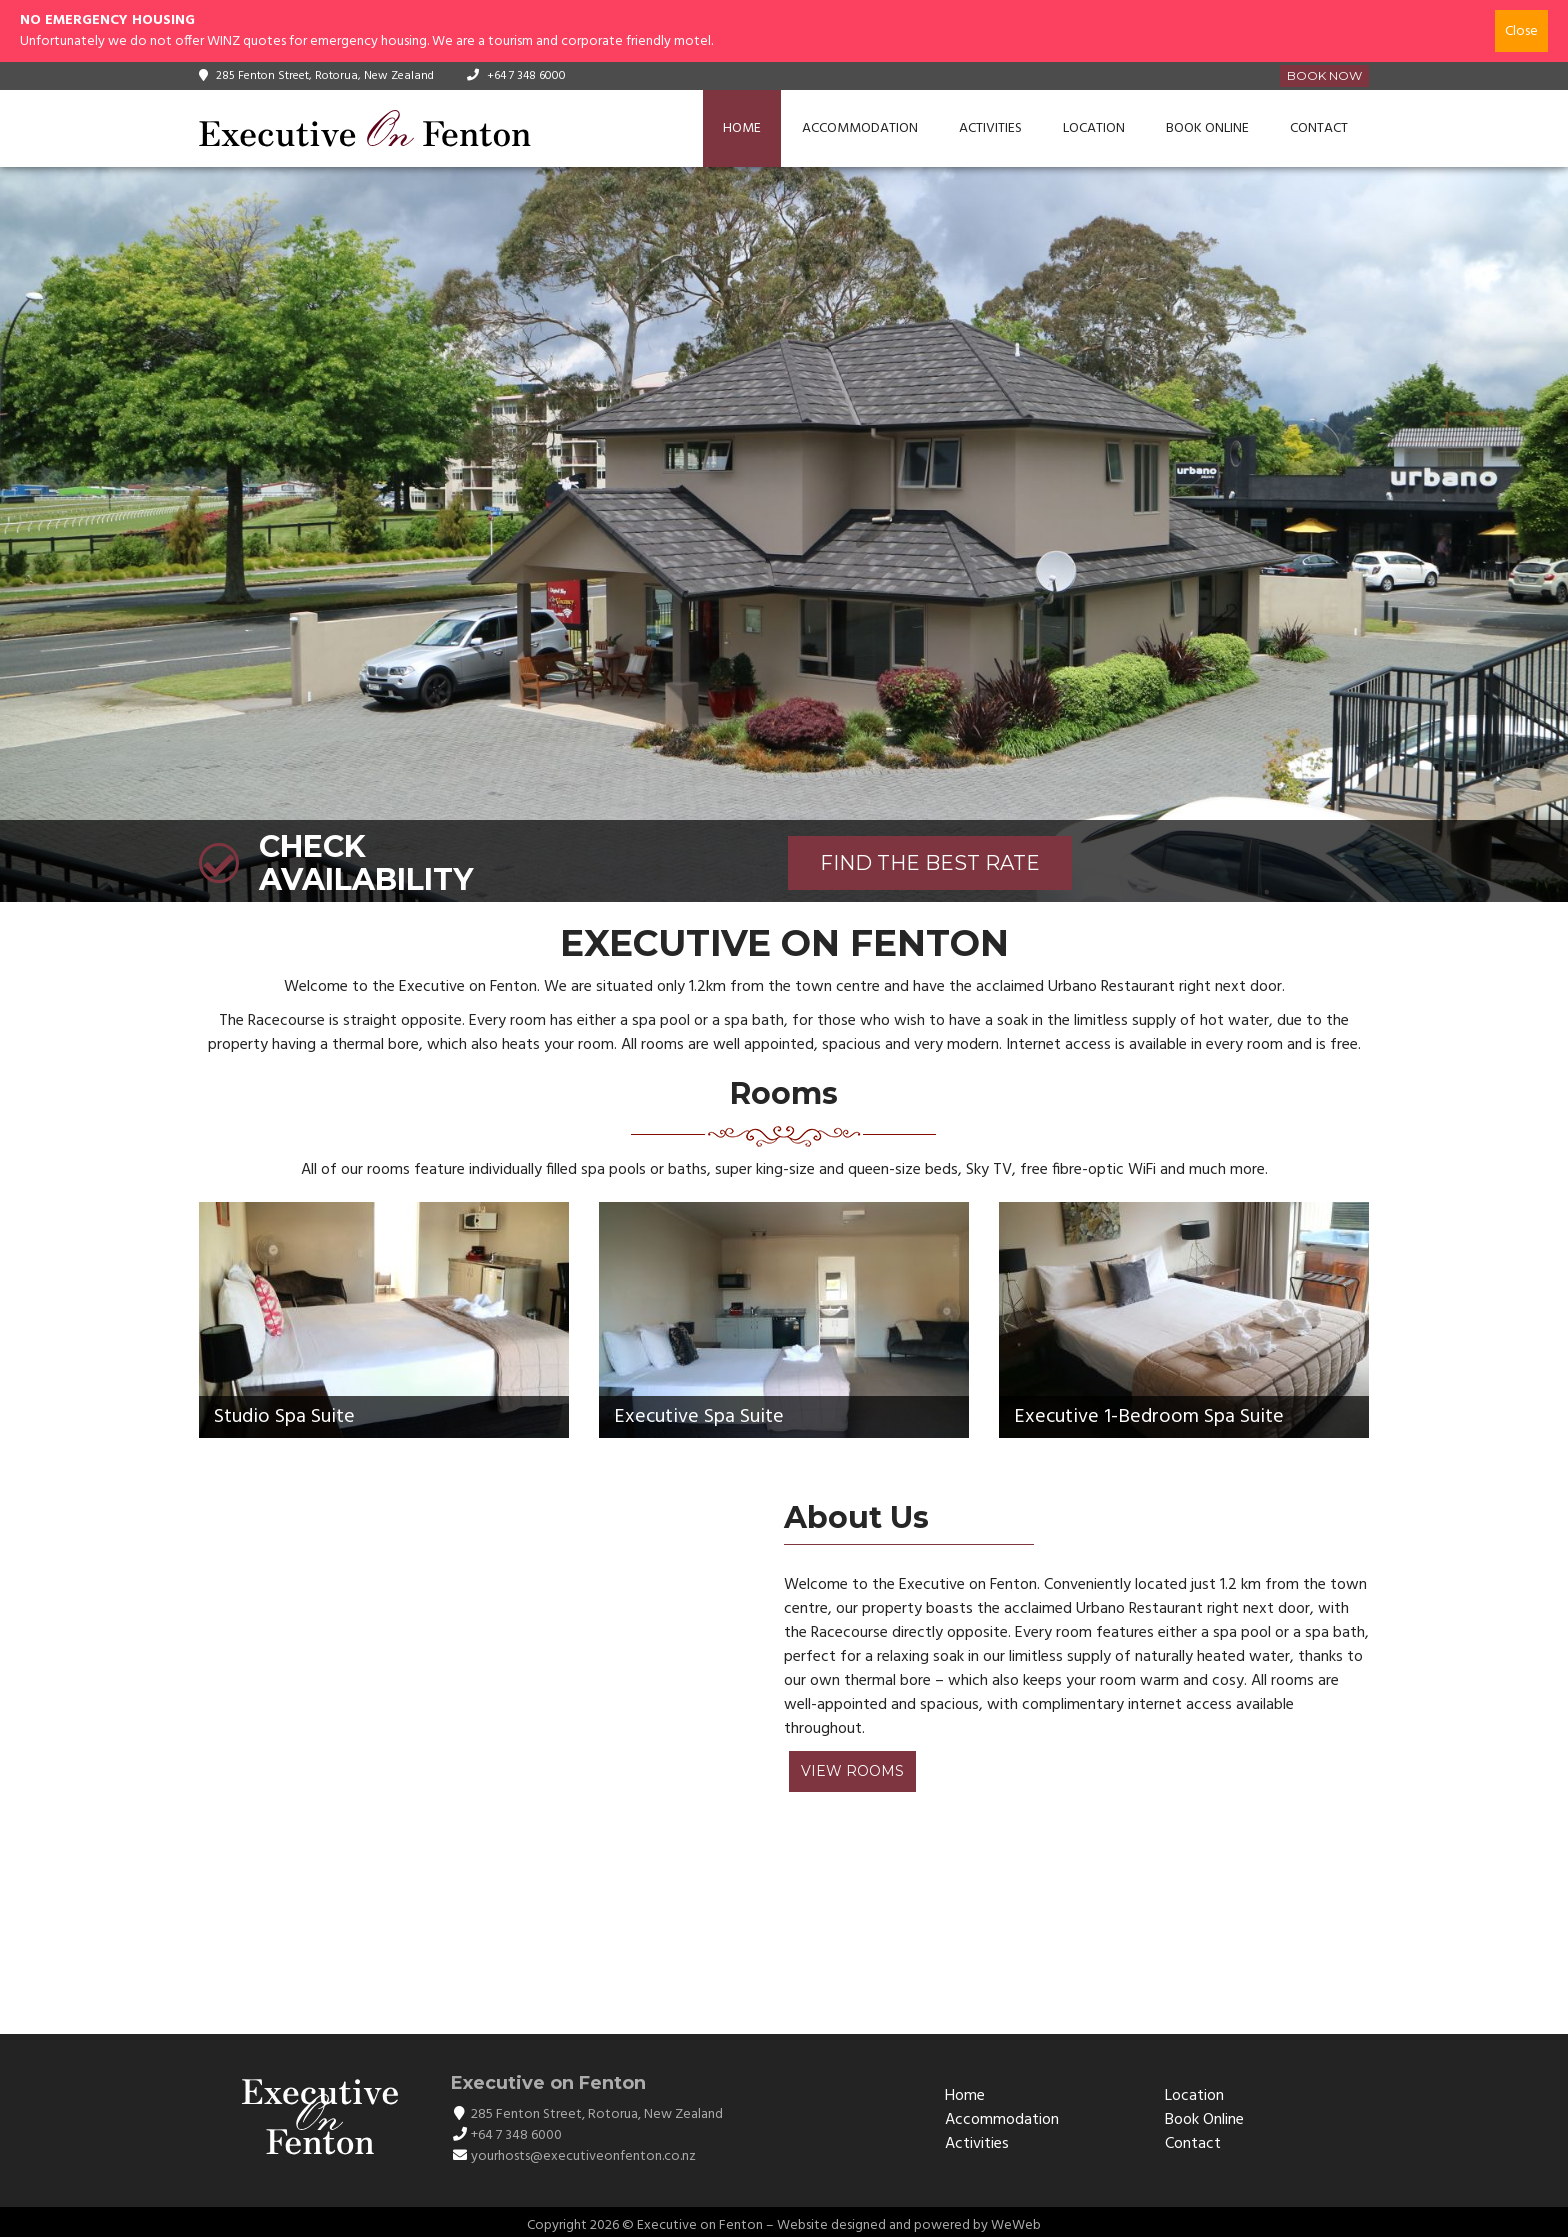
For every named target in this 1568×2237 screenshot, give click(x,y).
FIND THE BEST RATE (930, 863)
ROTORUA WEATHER (774, 1929)
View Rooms (852, 1771)
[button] (18, 535)
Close (1521, 31)
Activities (990, 128)
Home (742, 128)
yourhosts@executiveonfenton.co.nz (583, 2156)
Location (1094, 128)
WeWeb (1016, 2225)
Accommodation (860, 128)
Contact (1319, 128)
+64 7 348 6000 (526, 76)
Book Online (1207, 128)
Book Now (1324, 75)
